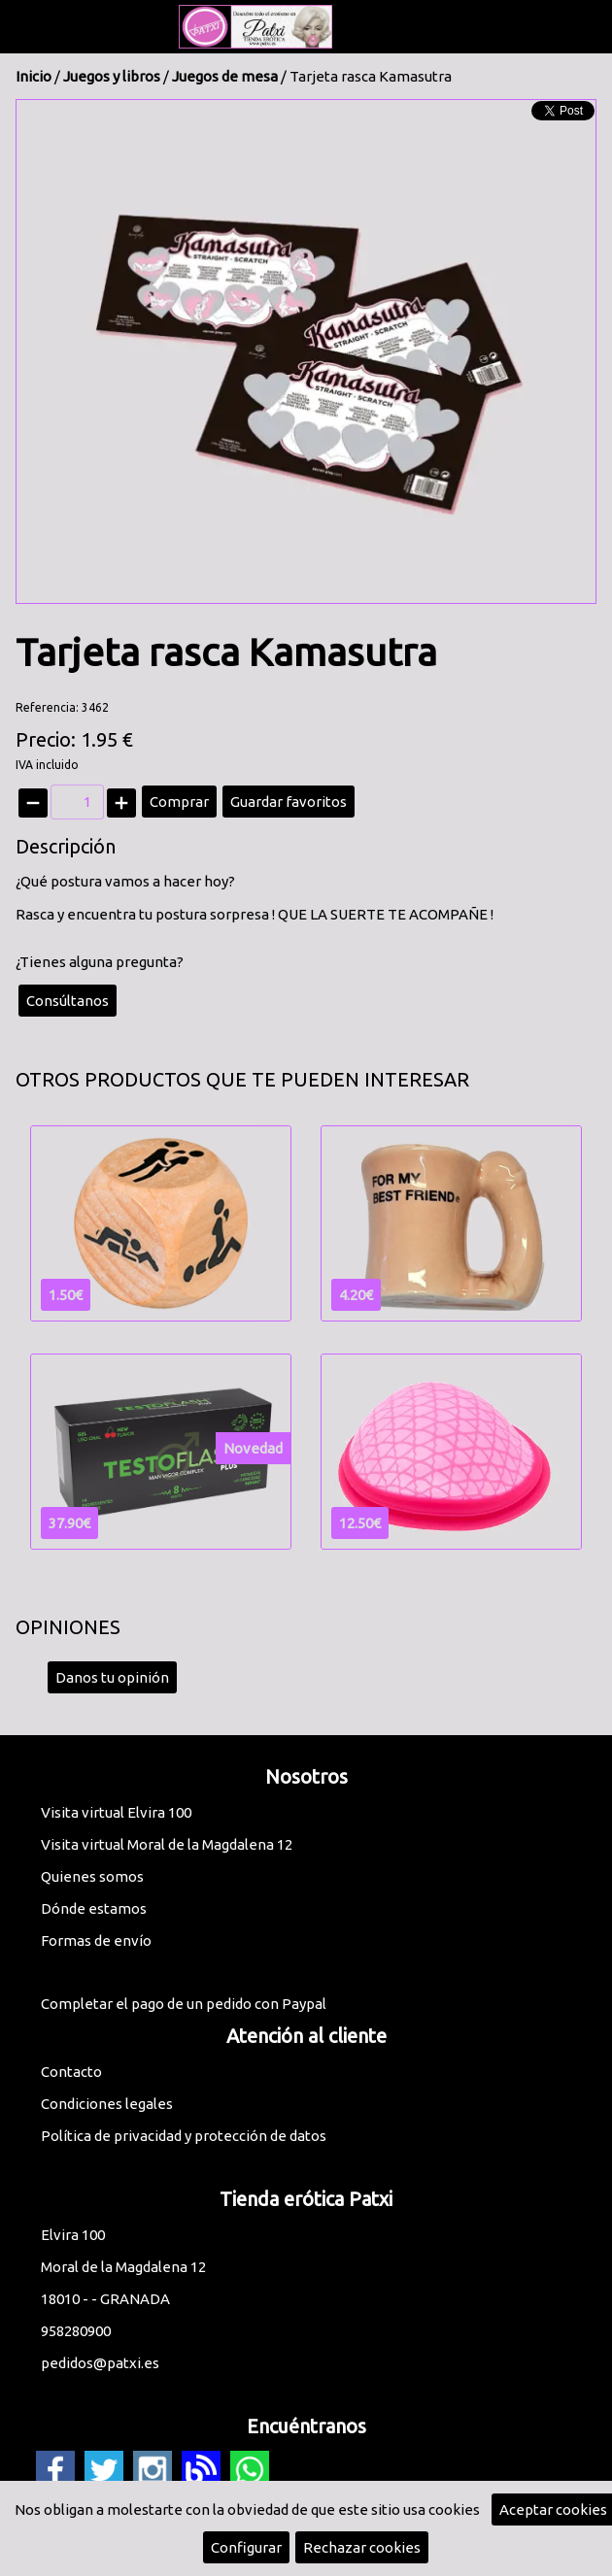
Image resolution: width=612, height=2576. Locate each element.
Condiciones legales (107, 2103)
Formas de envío (96, 1940)
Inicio (33, 76)
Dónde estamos (94, 1908)
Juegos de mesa (225, 76)
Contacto (71, 2071)
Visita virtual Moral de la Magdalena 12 (166, 1844)
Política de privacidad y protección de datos (183, 2135)
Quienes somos (92, 1876)
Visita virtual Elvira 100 (116, 1812)
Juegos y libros (111, 76)
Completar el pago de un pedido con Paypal (183, 2003)
